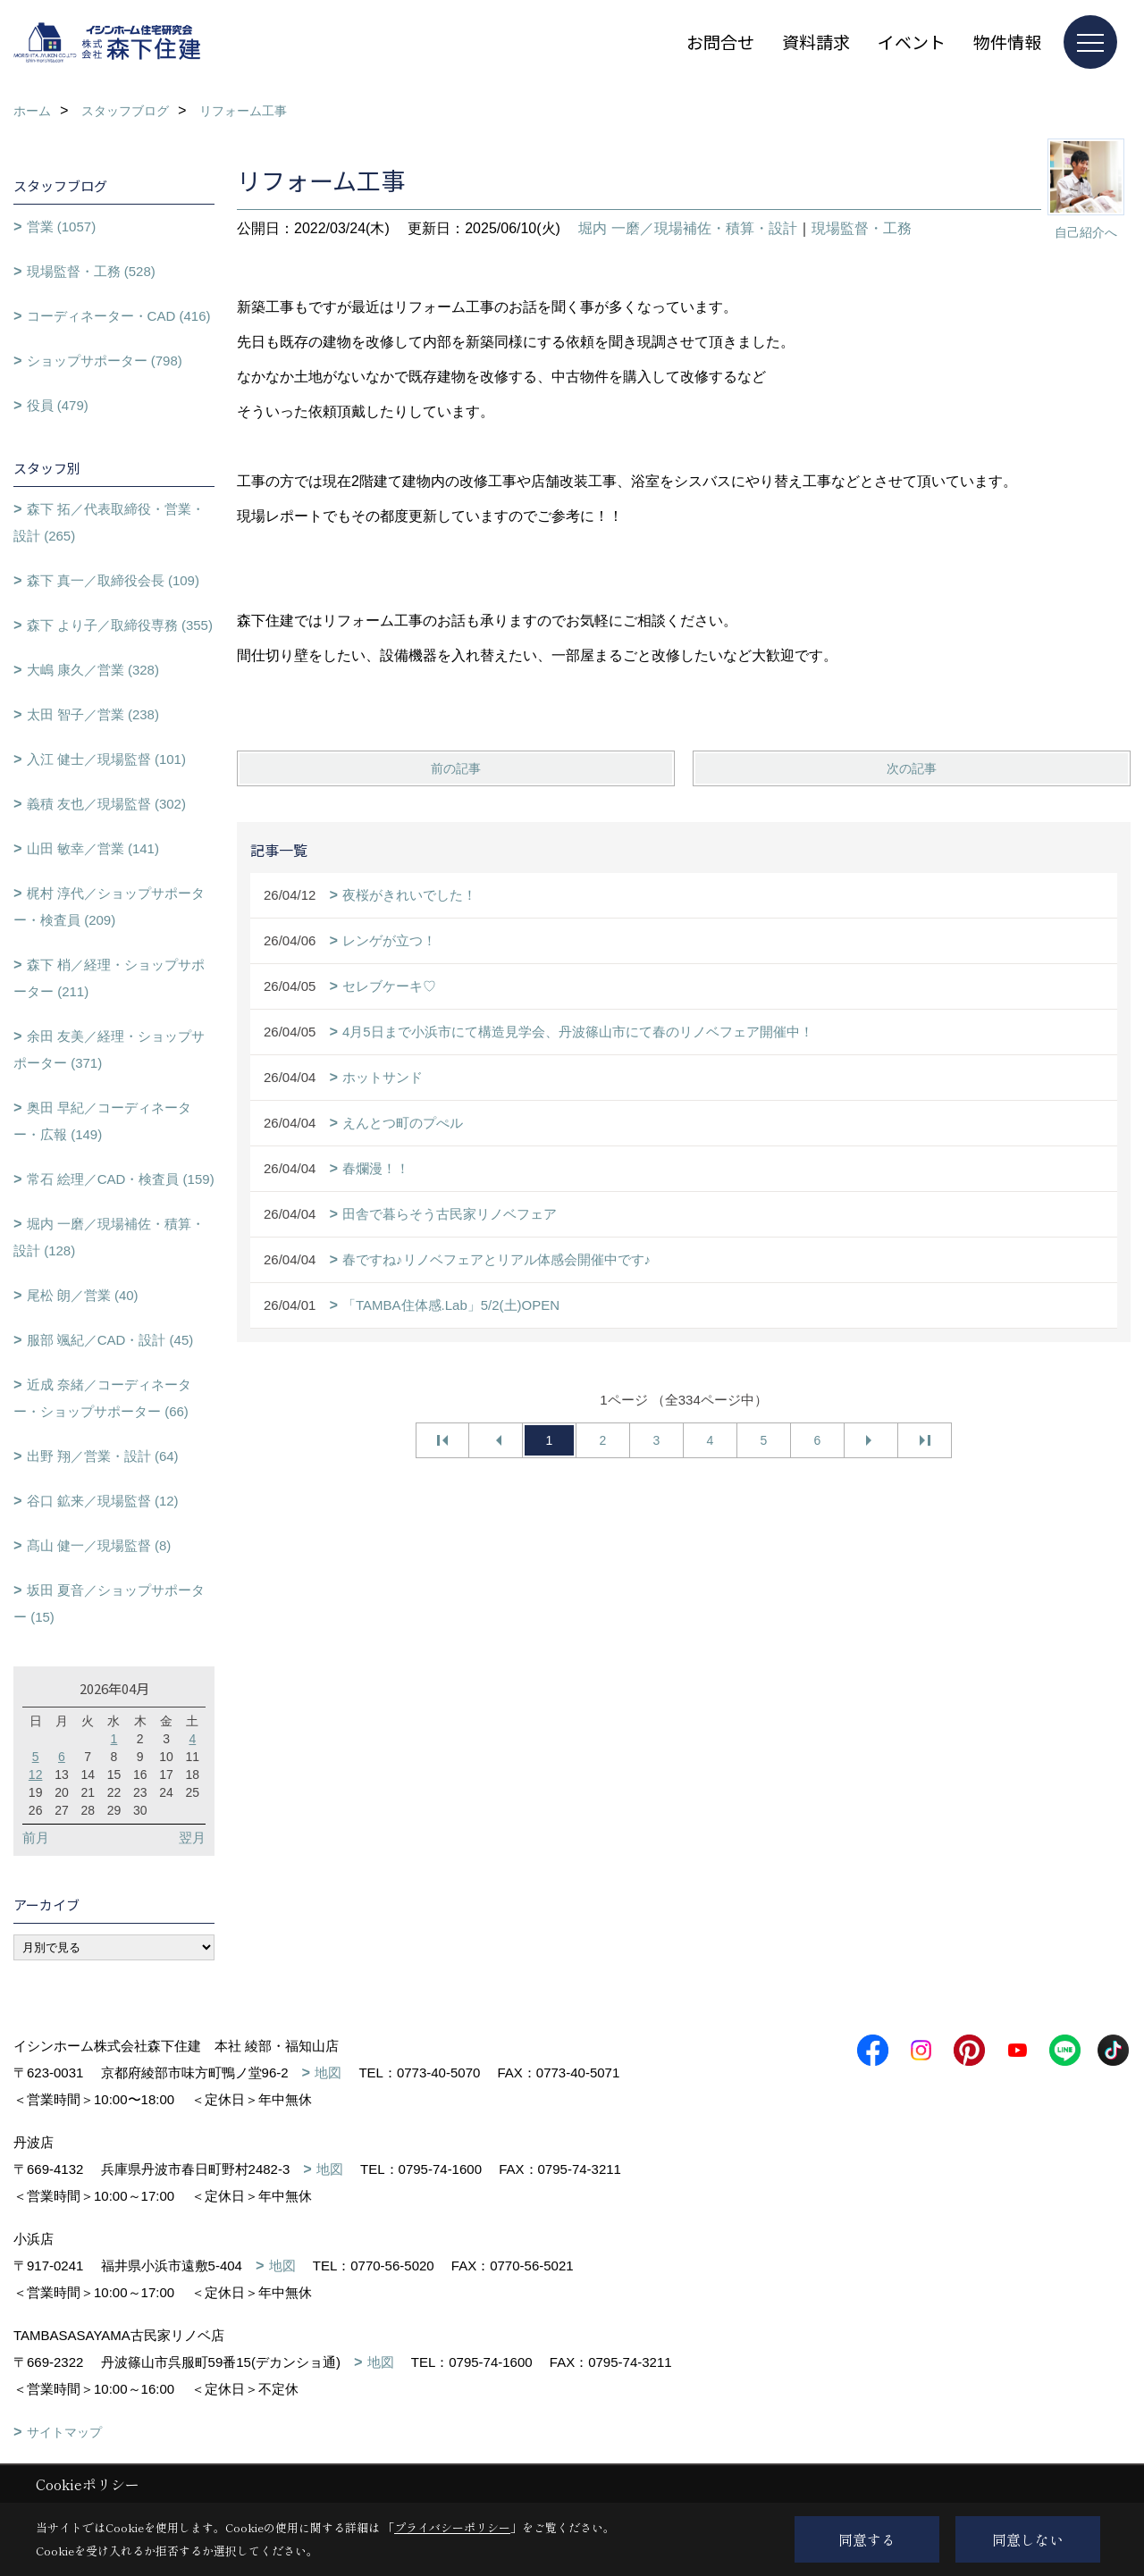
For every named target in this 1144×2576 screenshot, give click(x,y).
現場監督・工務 (862, 228)
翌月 (192, 1837)
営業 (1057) (62, 226)
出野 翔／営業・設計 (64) (103, 1456)
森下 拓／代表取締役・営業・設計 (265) (109, 522)
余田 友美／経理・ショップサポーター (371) (109, 1049)
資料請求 (816, 41)
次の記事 (912, 768)
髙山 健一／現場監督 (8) (99, 1545)
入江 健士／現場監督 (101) (106, 759)
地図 (328, 2072)
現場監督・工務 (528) (91, 271)
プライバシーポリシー (452, 2527)
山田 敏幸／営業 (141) (93, 848)
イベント (912, 41)
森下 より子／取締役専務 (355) (120, 625)
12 (36, 1774)
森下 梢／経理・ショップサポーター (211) (109, 978)
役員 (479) (57, 405)
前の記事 (456, 768)
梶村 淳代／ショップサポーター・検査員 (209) (109, 906)
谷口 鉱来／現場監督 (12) (103, 1500)
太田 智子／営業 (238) (93, 714)
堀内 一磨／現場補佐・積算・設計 (687, 228)
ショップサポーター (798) (104, 360)
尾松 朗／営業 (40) (83, 1295)
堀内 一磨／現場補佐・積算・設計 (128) (109, 1237)
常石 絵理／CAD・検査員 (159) (120, 1179)
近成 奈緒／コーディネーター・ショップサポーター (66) (102, 1398)
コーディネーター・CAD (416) (119, 315)
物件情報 (1007, 41)
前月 (35, 1837)
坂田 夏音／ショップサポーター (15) (109, 1603)
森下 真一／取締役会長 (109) (113, 580)
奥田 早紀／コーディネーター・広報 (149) (102, 1121)
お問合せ (720, 41)
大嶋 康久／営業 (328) (93, 669)
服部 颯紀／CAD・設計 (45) (110, 1339)
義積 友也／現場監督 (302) (106, 803)
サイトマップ (64, 2432)
